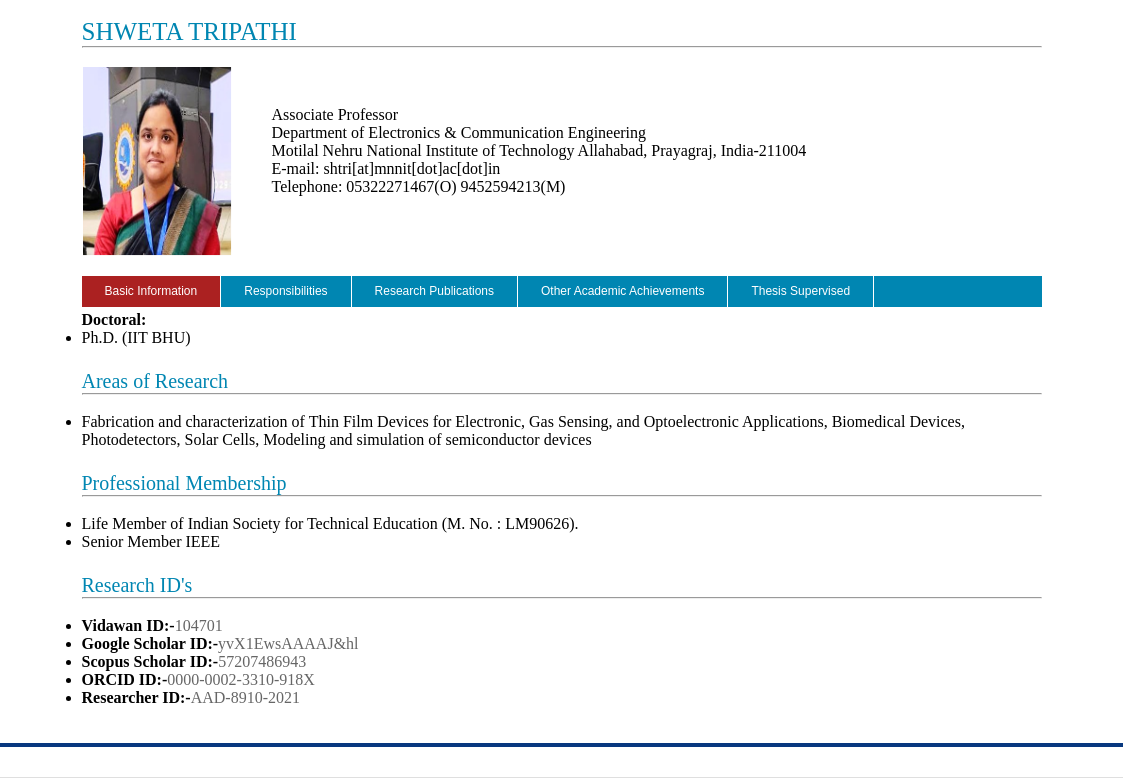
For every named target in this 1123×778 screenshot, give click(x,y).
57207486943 (262, 661)
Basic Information (151, 291)
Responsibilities (285, 291)
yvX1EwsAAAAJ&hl (288, 643)
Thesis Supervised (800, 291)
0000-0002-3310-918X (241, 679)
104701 (199, 625)
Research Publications (434, 291)
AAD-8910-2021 (245, 697)
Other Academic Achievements (622, 291)
